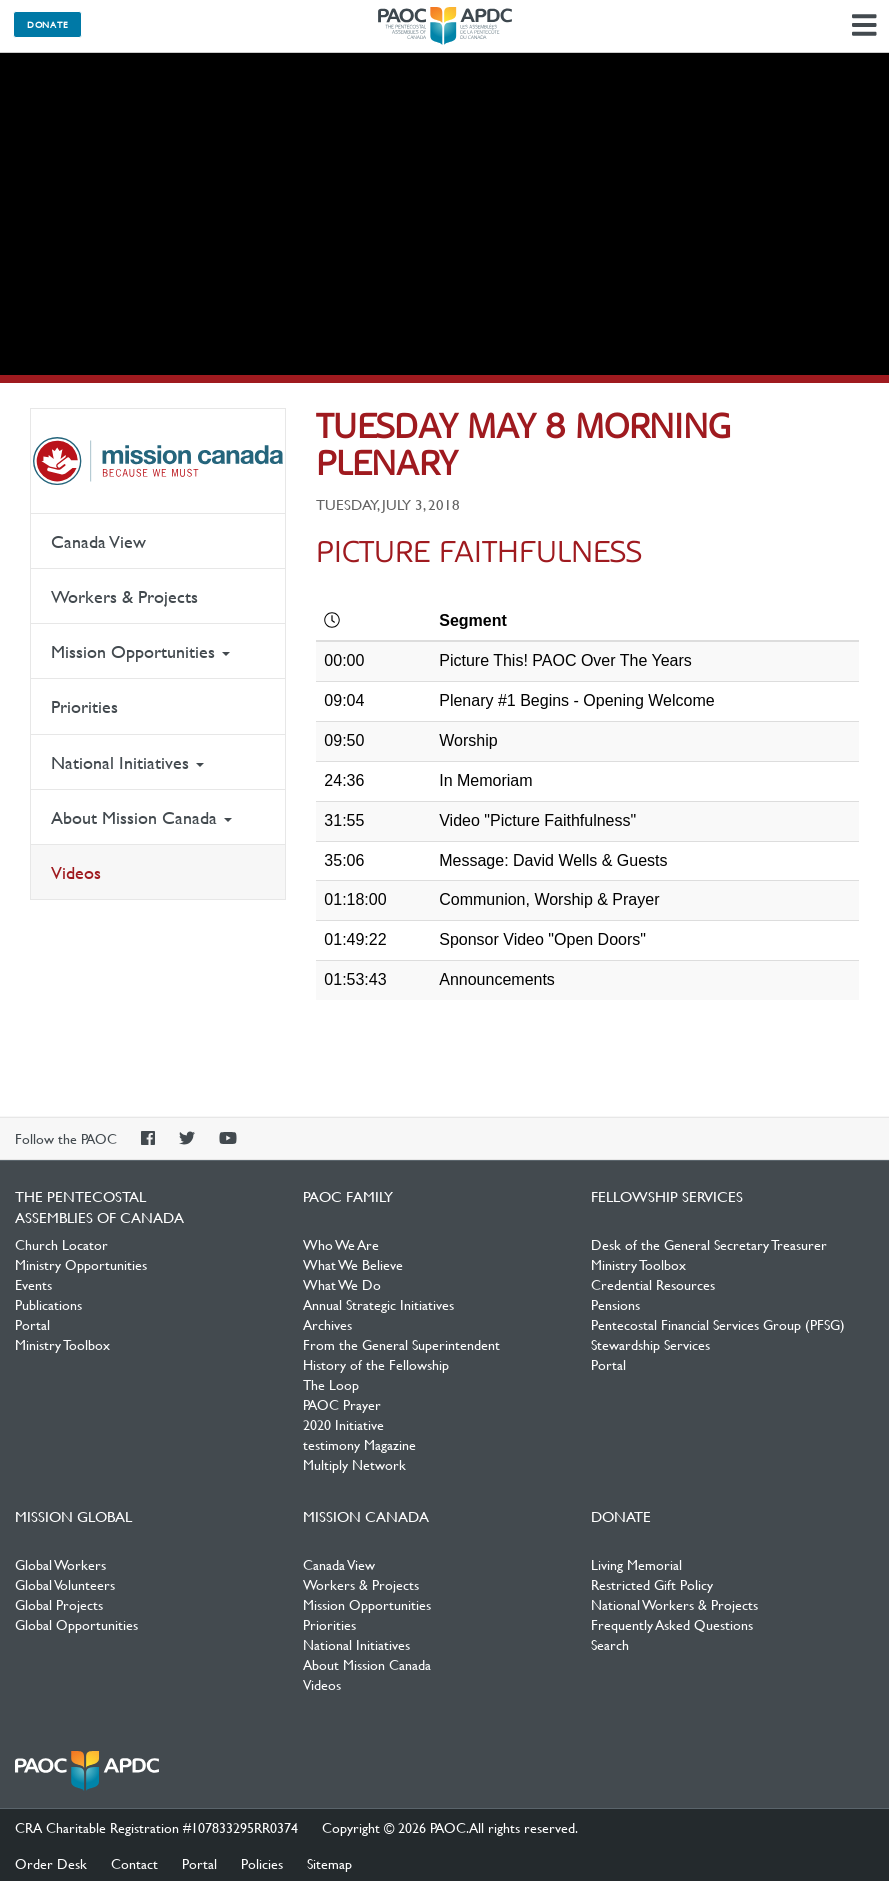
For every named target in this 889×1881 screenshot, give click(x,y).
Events (33, 1284)
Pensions (615, 1304)
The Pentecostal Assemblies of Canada (445, 26)
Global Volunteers (65, 1584)
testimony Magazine (359, 1444)
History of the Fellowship (376, 1364)
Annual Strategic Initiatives (378, 1304)
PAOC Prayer (342, 1404)
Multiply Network (354, 1464)
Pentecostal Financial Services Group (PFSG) (718, 1324)
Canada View (98, 541)
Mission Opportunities (140, 651)
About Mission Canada (141, 817)
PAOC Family (348, 1196)
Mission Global (73, 1516)
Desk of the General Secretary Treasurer (709, 1244)
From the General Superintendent (401, 1344)
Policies (262, 1863)
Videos (76, 872)
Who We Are (341, 1244)
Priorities (84, 706)
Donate (47, 24)
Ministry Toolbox (62, 1344)
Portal (32, 1324)
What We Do (342, 1284)
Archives (327, 1324)
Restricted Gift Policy (652, 1584)
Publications (48, 1304)
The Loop (331, 1384)
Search (610, 1644)
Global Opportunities (76, 1624)
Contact (134, 1863)
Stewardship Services (650, 1344)
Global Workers (60, 1564)
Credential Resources (653, 1284)
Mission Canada (158, 461)
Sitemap (329, 1863)
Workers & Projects (124, 596)
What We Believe (353, 1264)
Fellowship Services (667, 1196)
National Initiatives (127, 762)
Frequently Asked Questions (672, 1624)
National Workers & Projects (674, 1604)
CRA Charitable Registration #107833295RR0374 (156, 1827)
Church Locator (61, 1244)
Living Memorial (636, 1564)
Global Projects (59, 1604)
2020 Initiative (343, 1424)
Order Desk (51, 1863)
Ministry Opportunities (81, 1264)
